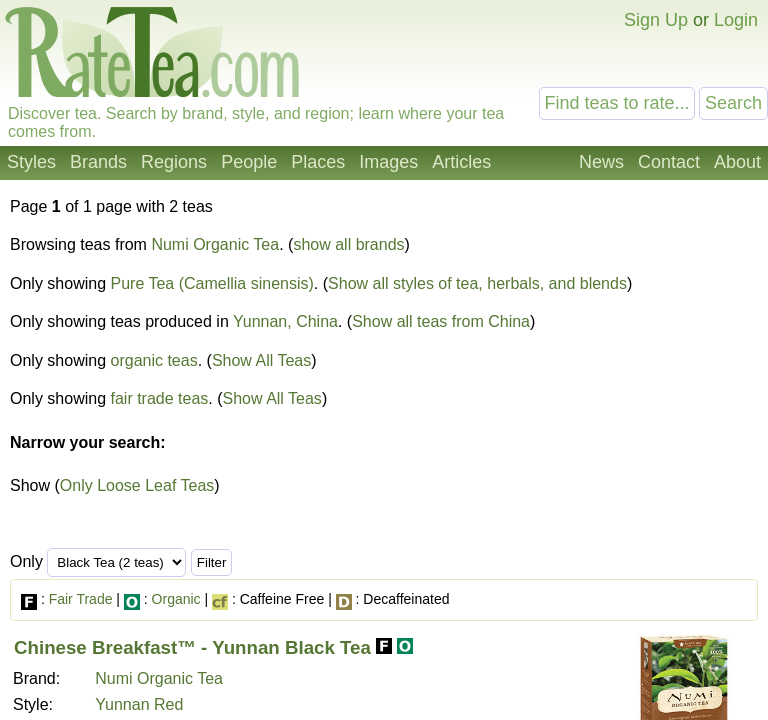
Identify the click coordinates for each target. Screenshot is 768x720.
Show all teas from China (441, 321)
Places (318, 162)
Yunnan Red (139, 704)
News (601, 162)
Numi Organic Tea (215, 244)
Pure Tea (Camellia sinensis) (212, 283)
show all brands (348, 244)
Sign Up (656, 20)
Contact (669, 162)
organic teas (154, 360)
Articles (461, 162)
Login (736, 20)
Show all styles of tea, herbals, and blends (477, 283)
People (249, 162)
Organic (176, 599)
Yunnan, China (285, 321)
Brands (98, 162)
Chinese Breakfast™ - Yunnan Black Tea (192, 647)
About (737, 162)
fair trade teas (160, 398)
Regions (174, 162)
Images (388, 162)
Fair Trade (81, 599)
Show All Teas (261, 360)
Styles (31, 162)
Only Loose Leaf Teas (137, 485)
